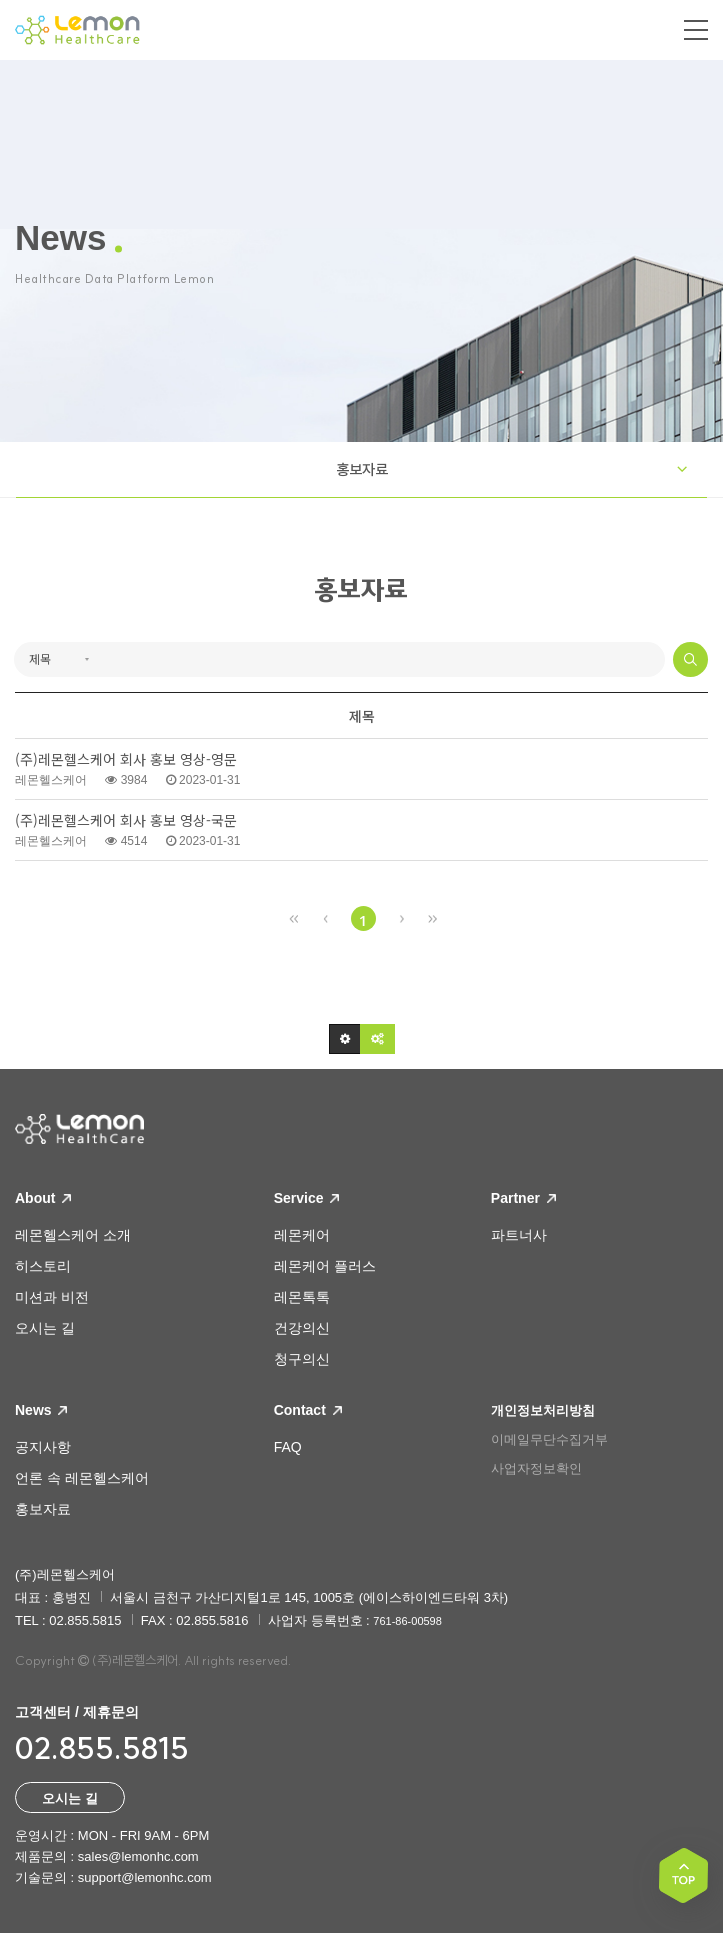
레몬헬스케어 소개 (73, 1235)
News (41, 1410)
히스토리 (43, 1266)
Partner (523, 1198)
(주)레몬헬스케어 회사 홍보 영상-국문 (126, 820)
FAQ (288, 1447)
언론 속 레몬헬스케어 (82, 1478)
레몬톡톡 (302, 1297)
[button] (345, 1039)
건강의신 (302, 1328)
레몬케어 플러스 (325, 1266)
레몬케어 (302, 1235)
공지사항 (43, 1447)
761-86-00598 (407, 1621)
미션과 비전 (52, 1297)
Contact (308, 1410)
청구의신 (302, 1359)
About (43, 1198)
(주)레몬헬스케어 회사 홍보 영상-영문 (126, 759)
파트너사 (519, 1235)
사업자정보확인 (536, 1468)
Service (307, 1198)
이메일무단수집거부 (549, 1439)
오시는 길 (45, 1328)
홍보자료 (362, 469)
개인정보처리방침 (543, 1410)
